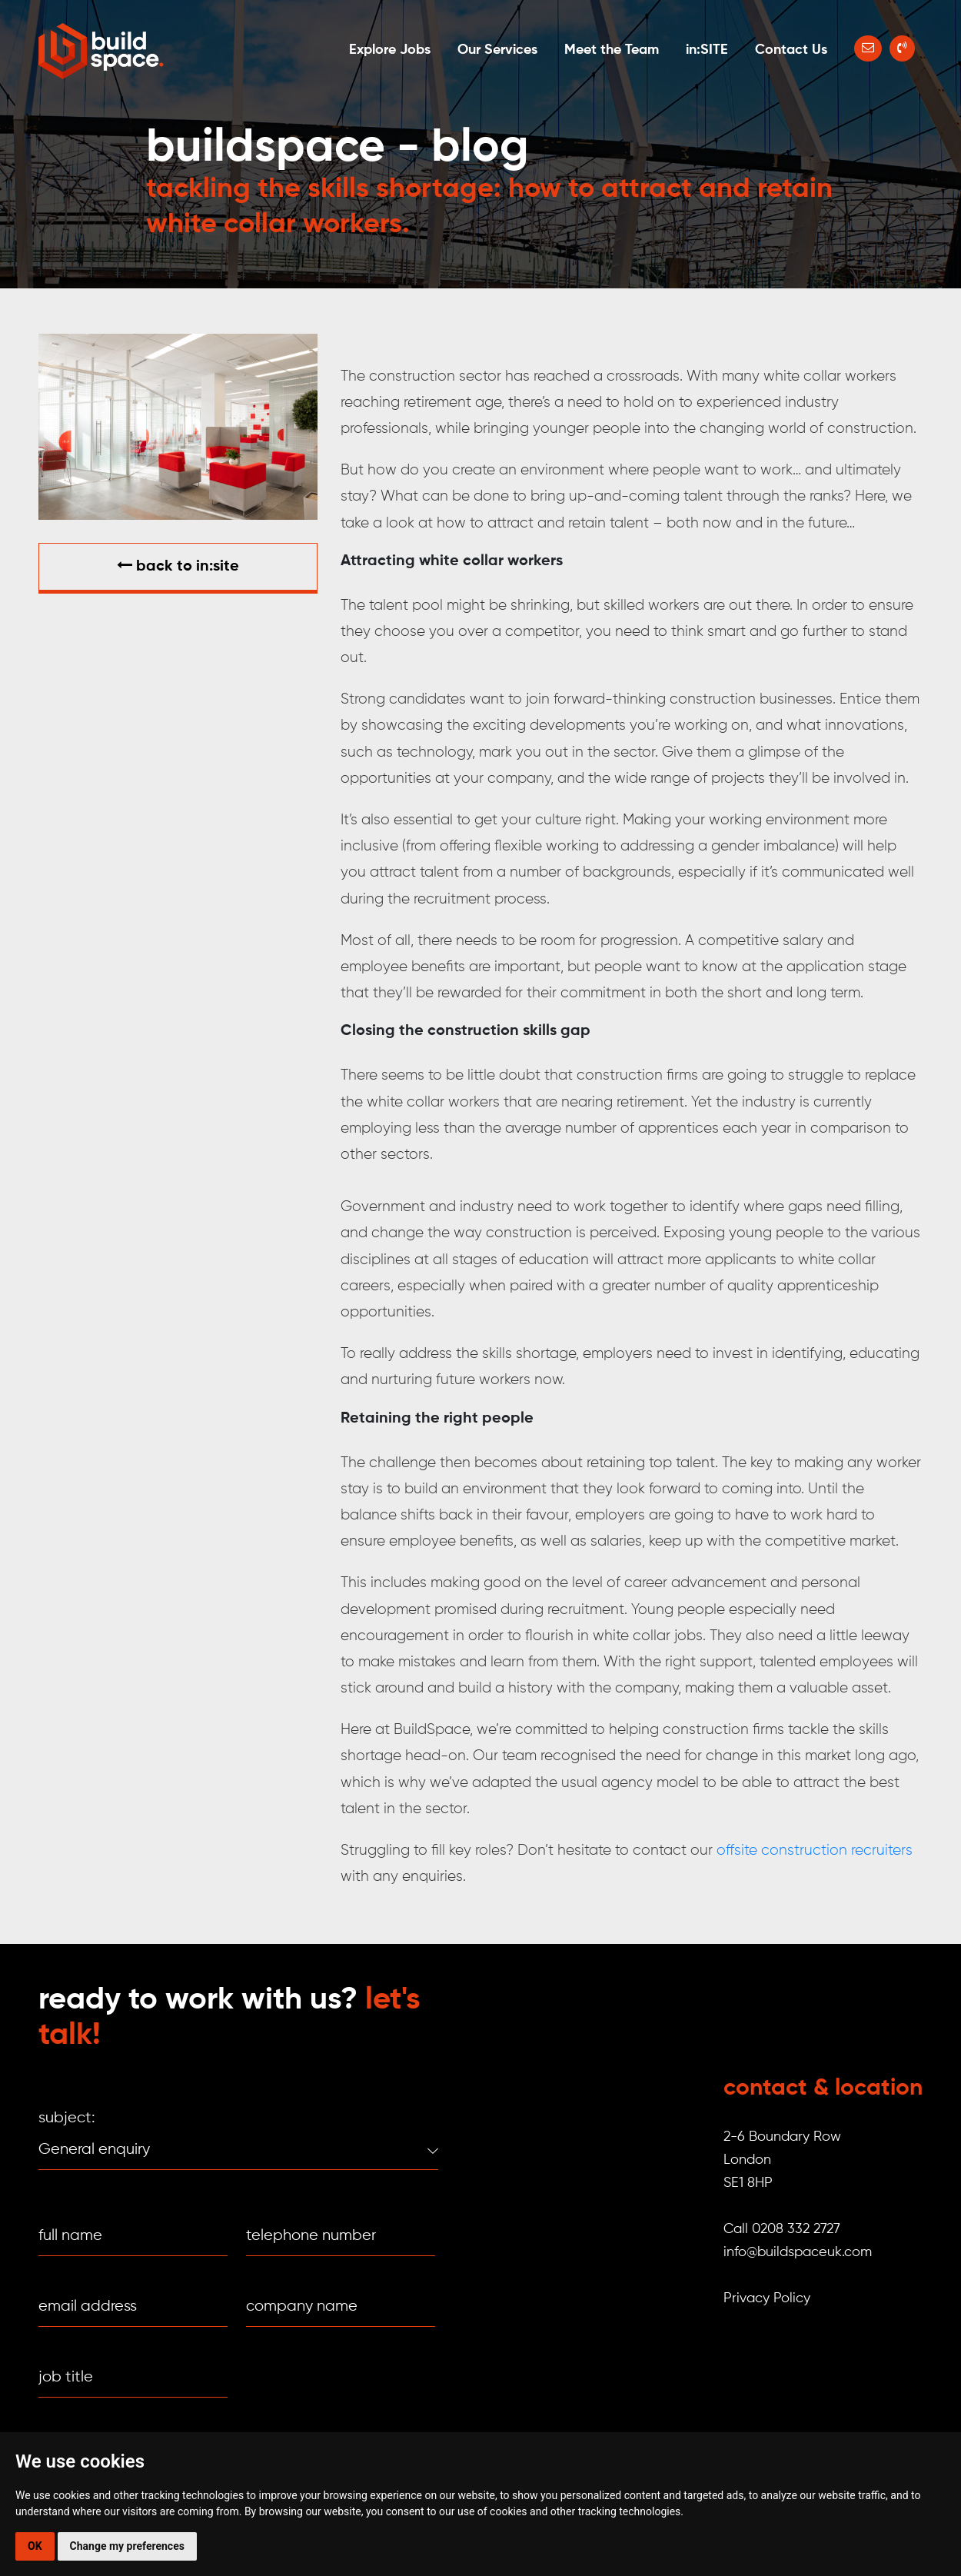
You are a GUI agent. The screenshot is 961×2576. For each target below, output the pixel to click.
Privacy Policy (766, 2298)
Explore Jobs (390, 50)
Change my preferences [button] (127, 2546)
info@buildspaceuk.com (797, 2252)
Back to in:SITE (178, 565)
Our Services (497, 50)
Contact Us (791, 50)
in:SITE (707, 50)
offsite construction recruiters (815, 1850)
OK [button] (35, 2546)
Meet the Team (611, 50)
